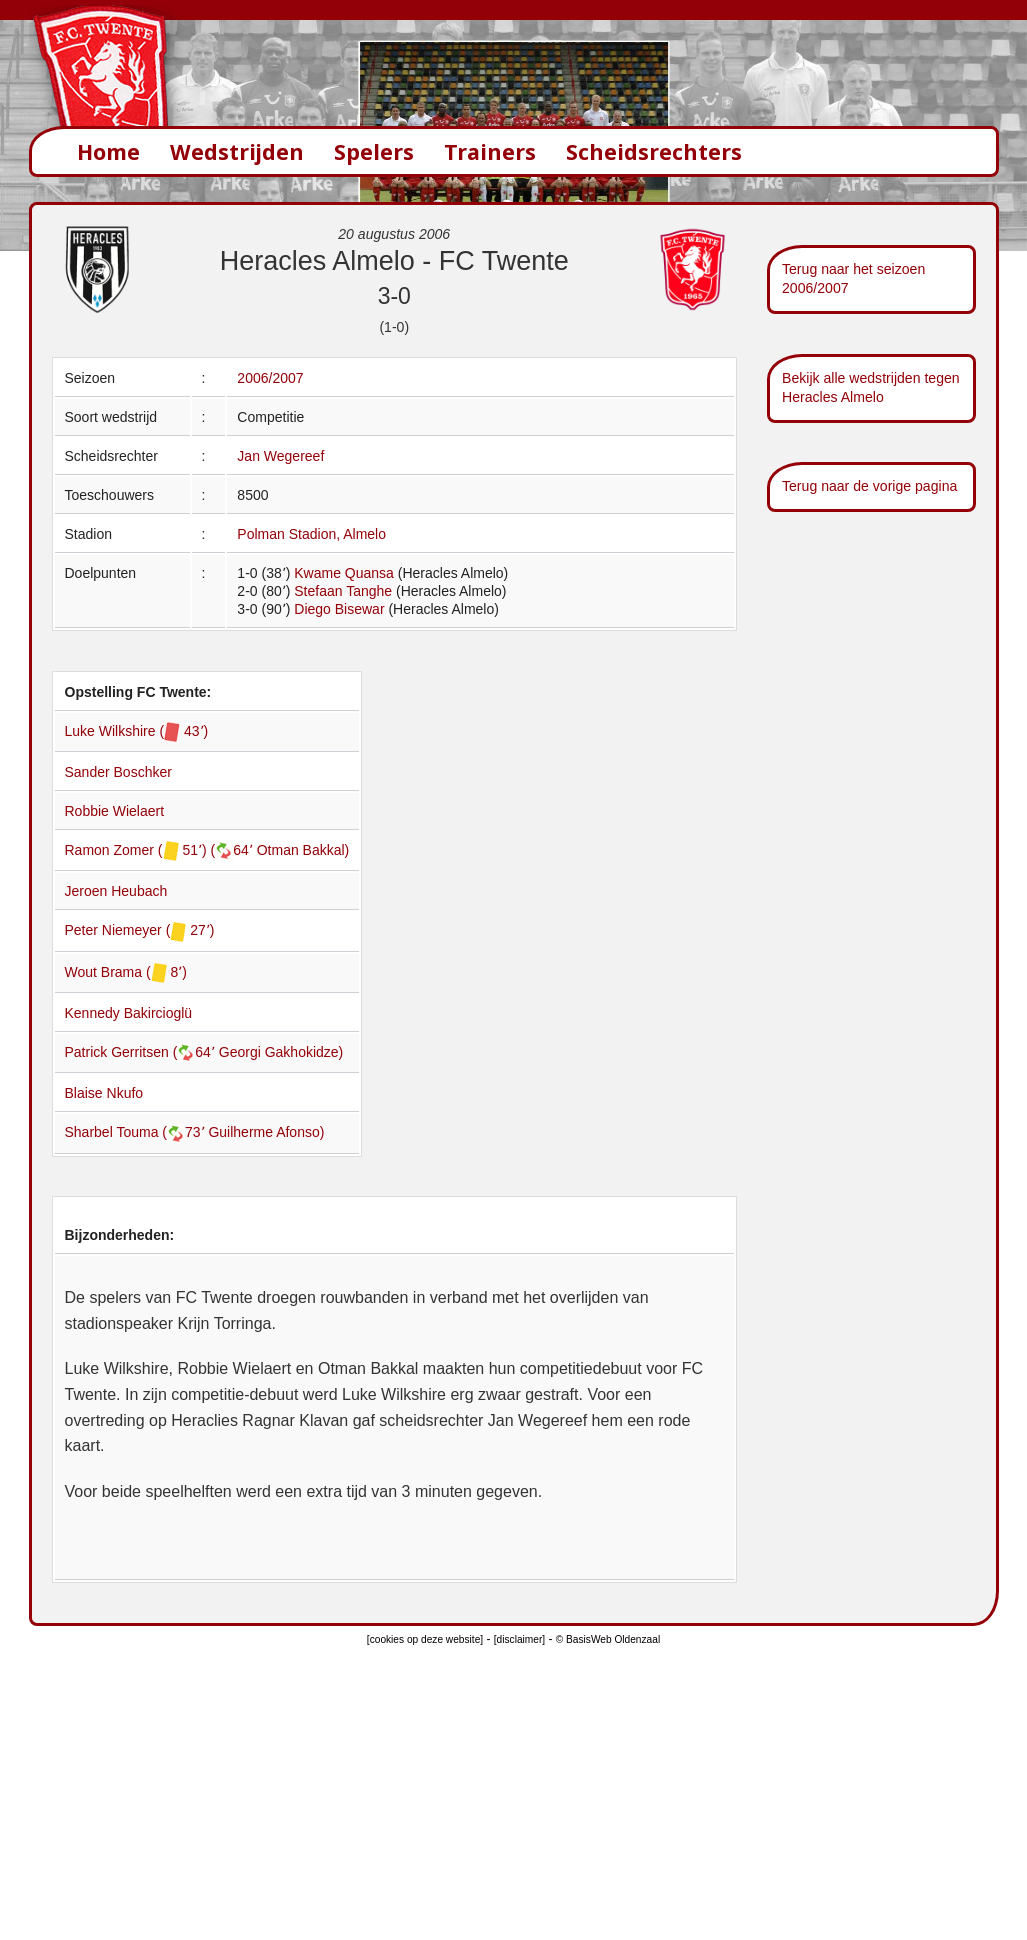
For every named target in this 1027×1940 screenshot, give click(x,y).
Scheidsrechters (654, 151)
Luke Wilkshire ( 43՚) (137, 731)
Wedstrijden (237, 151)
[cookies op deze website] (425, 1639)
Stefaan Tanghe (343, 591)
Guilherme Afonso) (266, 1132)
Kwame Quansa (344, 573)
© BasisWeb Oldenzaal (608, 1639)
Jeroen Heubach (116, 891)
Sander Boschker (118, 772)
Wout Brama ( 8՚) (126, 972)
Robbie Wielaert (115, 811)
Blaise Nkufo (104, 1093)
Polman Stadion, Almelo (311, 534)
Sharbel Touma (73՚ (137, 1132)
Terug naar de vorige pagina (869, 486)
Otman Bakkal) (303, 850)
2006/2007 (270, 378)
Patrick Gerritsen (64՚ (142, 1052)
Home (108, 151)
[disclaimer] (519, 1639)
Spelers (374, 151)
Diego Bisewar (339, 609)
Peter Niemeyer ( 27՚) (140, 930)
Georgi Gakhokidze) (281, 1052)
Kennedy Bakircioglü (129, 1013)
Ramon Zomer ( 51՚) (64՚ (161, 850)
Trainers (490, 151)
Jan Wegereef (280, 456)
